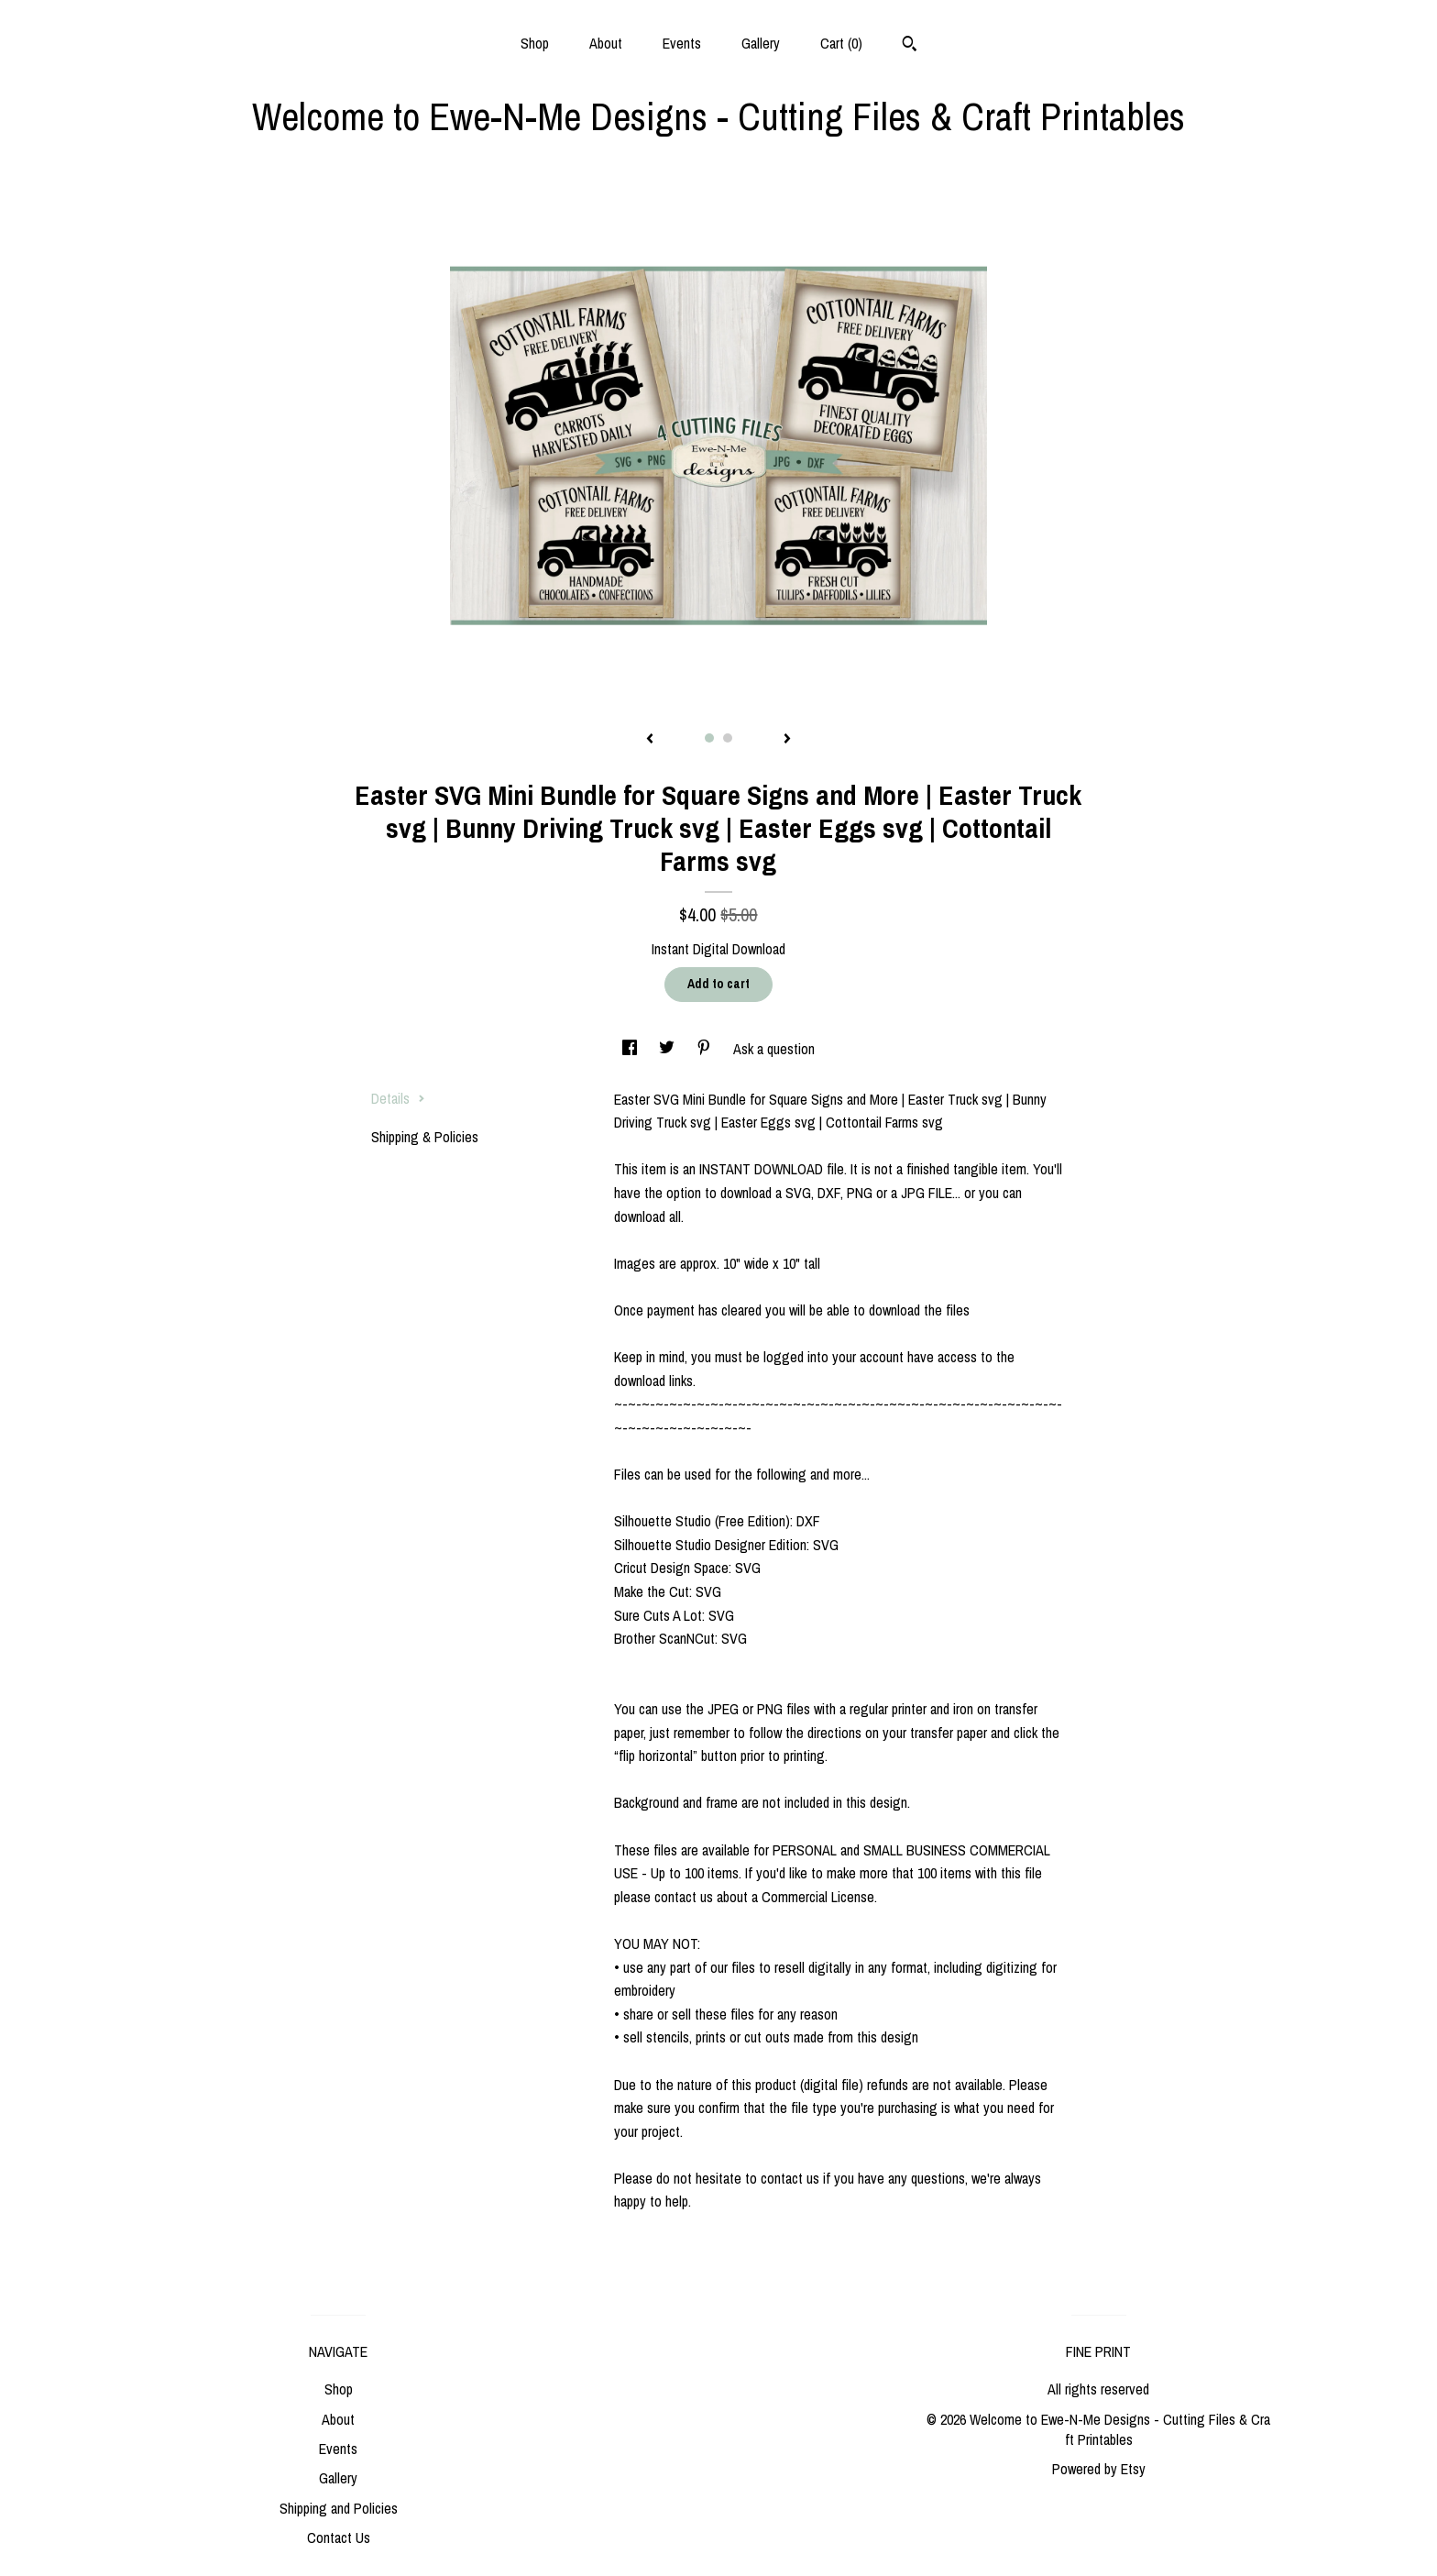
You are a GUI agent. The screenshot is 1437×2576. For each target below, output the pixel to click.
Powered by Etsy (1099, 2469)
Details (398, 1098)
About (605, 43)
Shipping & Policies (424, 1137)
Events (682, 43)
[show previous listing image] (649, 739)
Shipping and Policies (339, 2508)
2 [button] (727, 738)
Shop (535, 43)
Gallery (760, 43)
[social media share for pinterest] (706, 1049)
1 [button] (709, 738)
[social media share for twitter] (668, 1049)
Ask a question (774, 1049)
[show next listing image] (787, 739)
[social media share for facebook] (631, 1049)
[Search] (909, 46)
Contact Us (338, 2537)
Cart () (841, 43)
